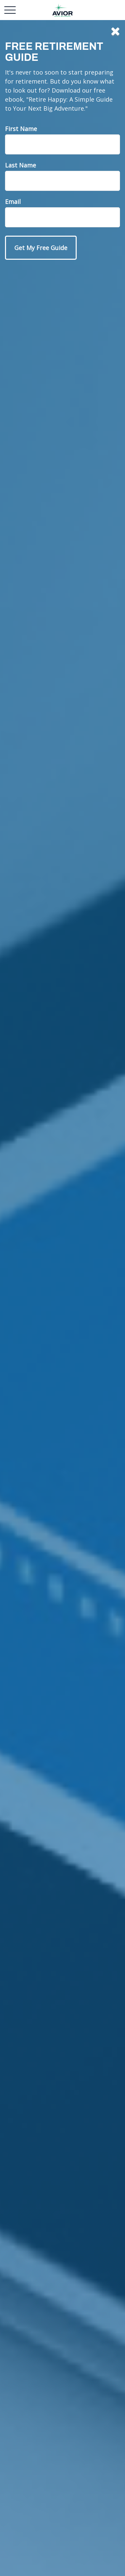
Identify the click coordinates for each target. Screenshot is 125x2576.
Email (13, 202)
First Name (21, 129)
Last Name (20, 165)
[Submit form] (41, 248)
